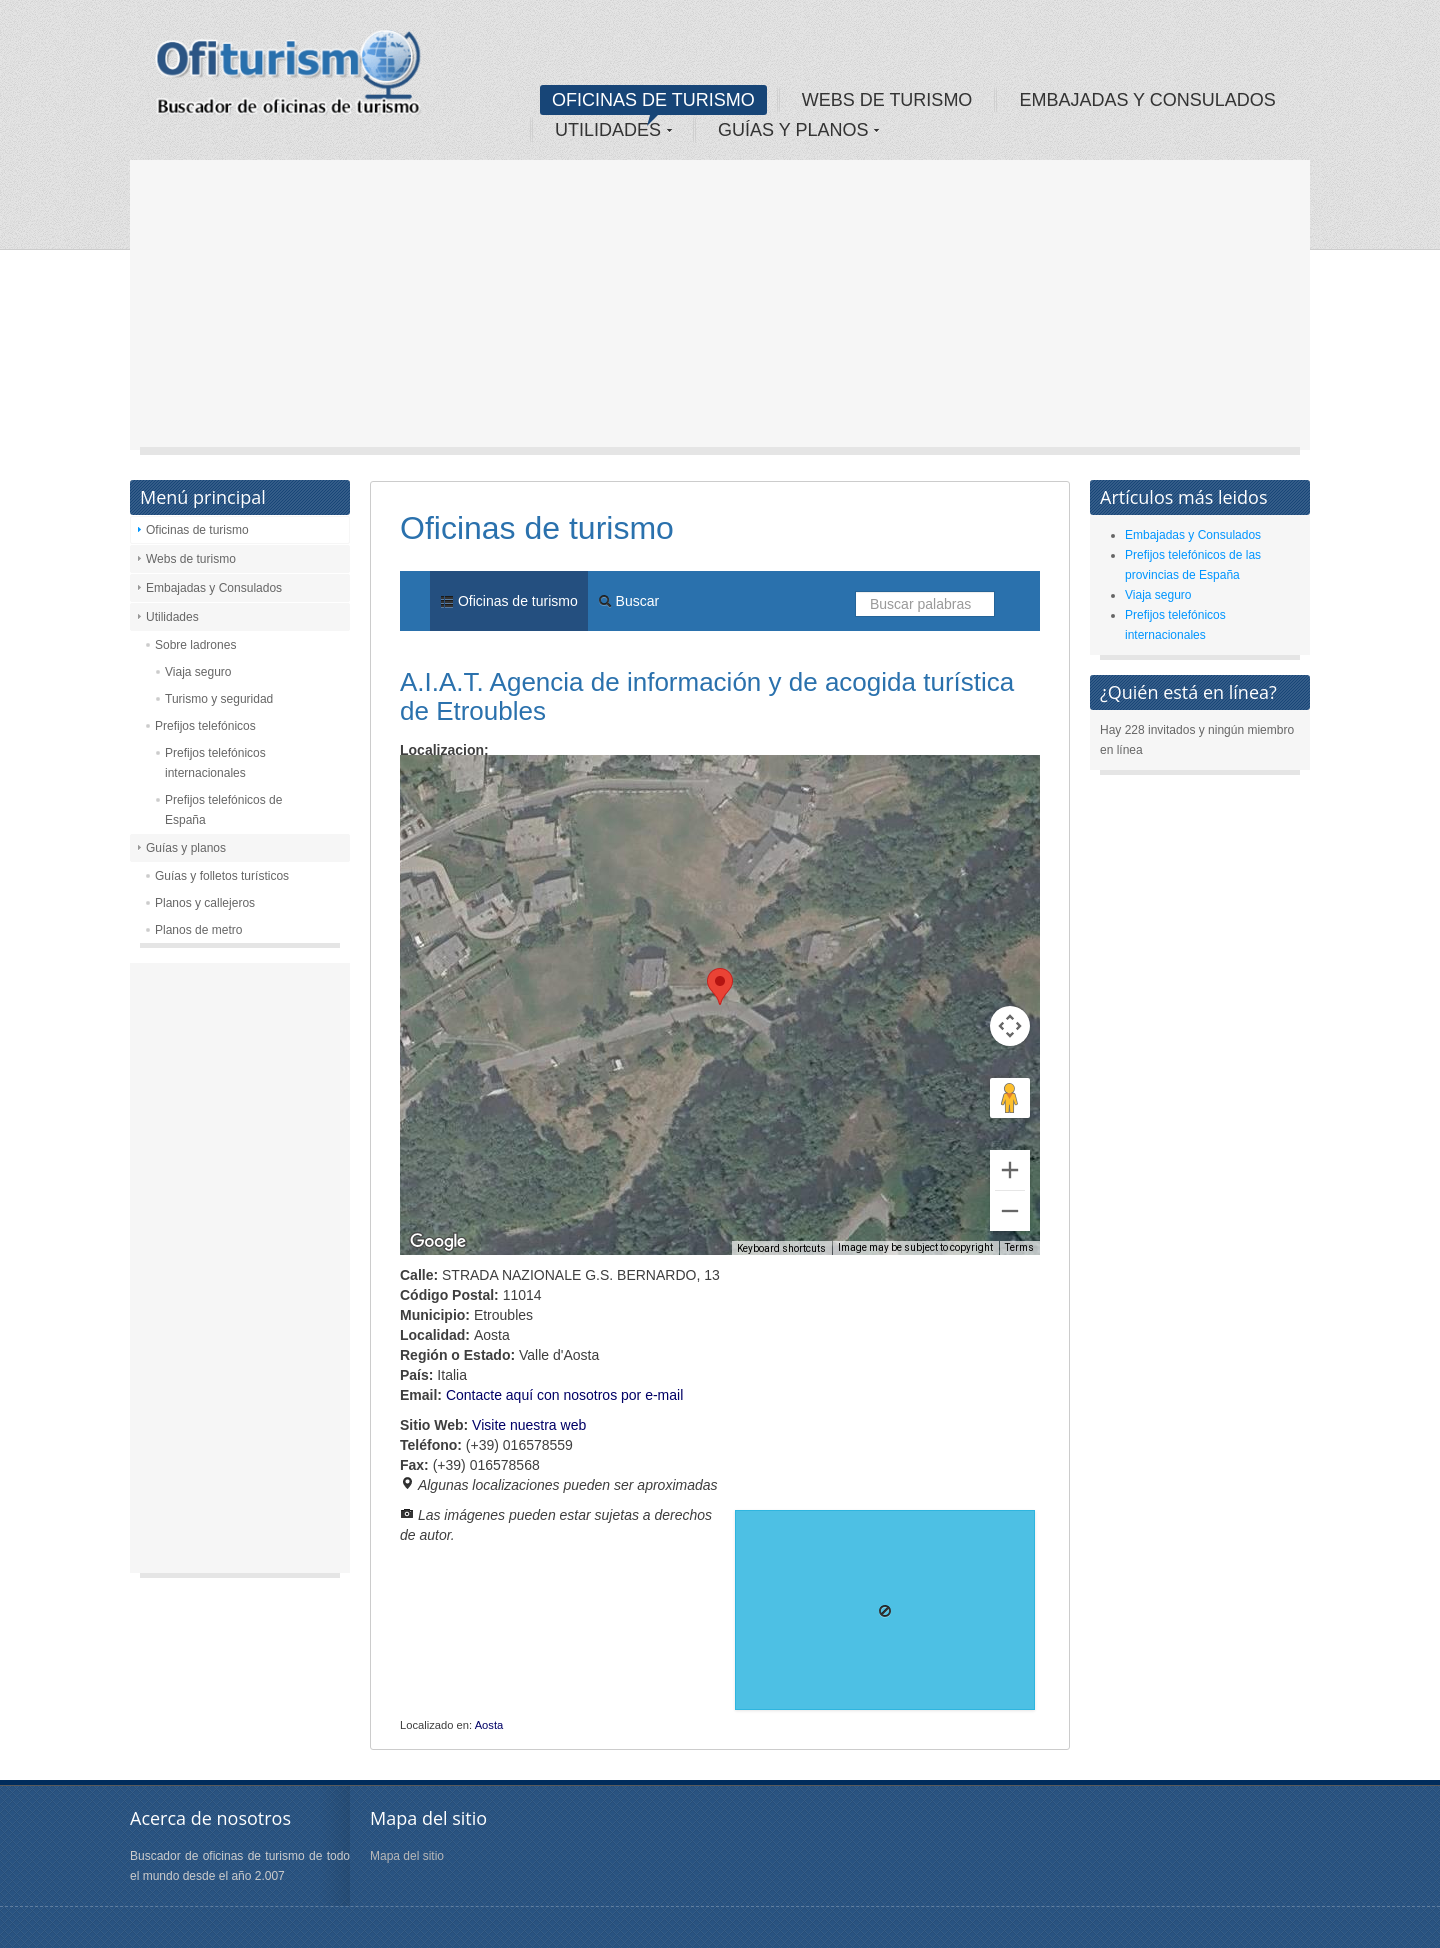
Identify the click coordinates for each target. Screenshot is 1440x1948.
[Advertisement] (720, 310)
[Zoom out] (1010, 1211)
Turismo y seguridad (219, 699)
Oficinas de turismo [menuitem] (509, 601)
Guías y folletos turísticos (222, 876)
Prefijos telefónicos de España (223, 810)
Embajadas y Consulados (214, 588)
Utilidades (172, 617)
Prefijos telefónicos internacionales (215, 763)
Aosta (489, 1725)
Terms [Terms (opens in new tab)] (1019, 1247)
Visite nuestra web (529, 1425)
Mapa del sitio (407, 1856)
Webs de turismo (191, 559)
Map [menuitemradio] (444, 785)
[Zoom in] (1010, 1170)
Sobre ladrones (195, 645)
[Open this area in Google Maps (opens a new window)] (438, 1242)
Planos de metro (198, 930)
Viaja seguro (198, 672)
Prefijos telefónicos (205, 726)
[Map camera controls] (1010, 1026)
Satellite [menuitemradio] (528, 785)
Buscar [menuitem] (628, 601)
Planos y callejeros (205, 903)
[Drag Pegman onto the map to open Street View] (1010, 1098)
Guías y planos (186, 848)
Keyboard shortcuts (781, 1248)
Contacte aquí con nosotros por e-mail (564, 1395)
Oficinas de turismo (197, 530)
